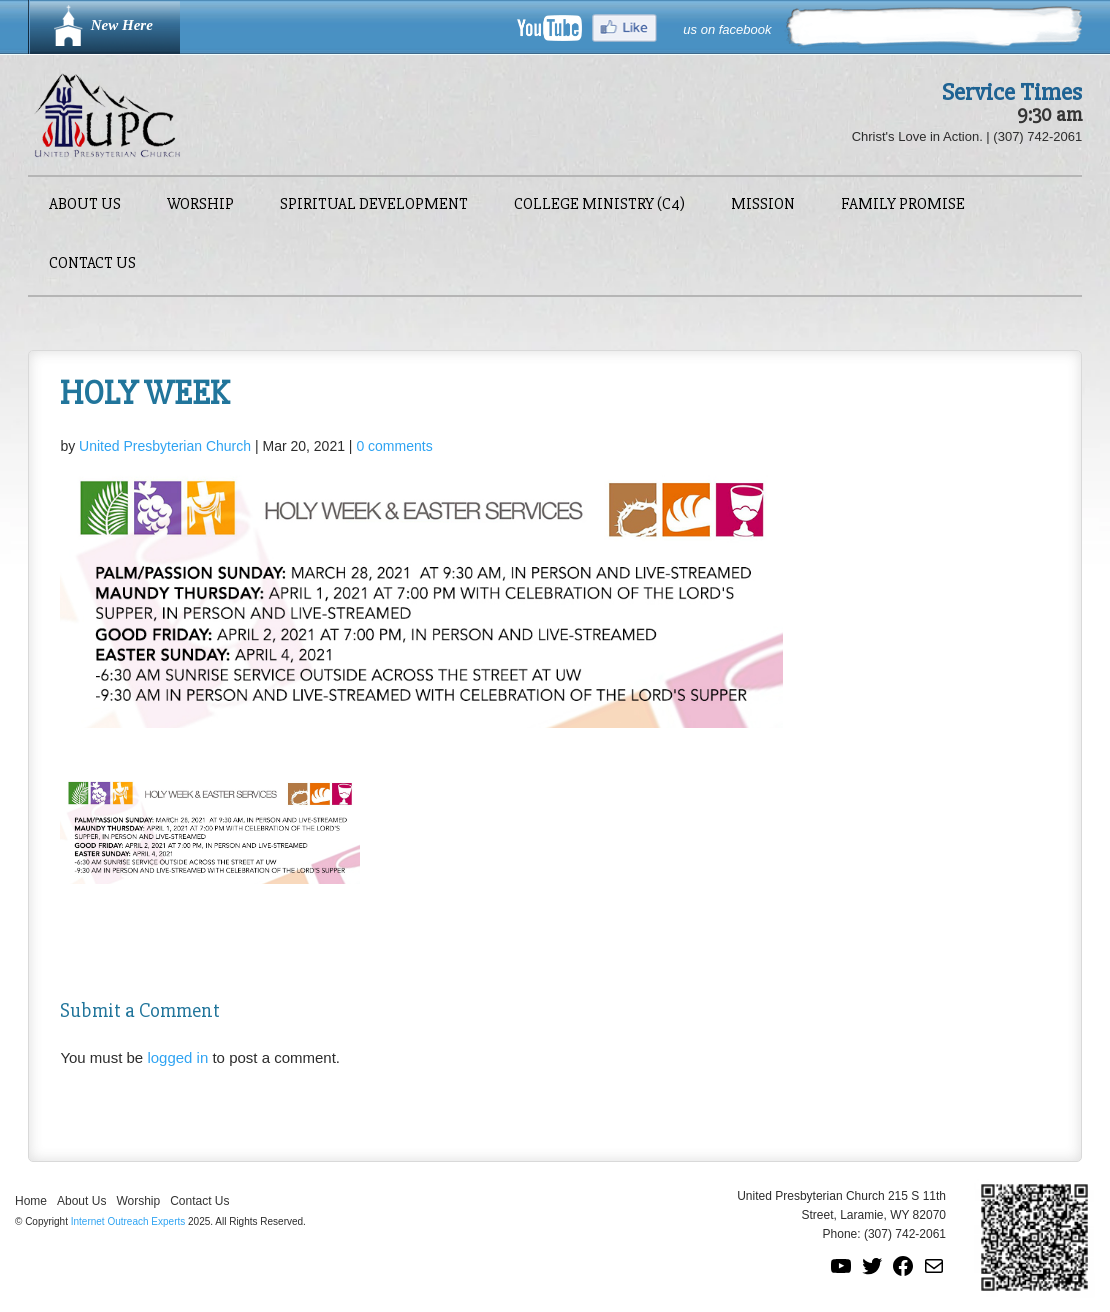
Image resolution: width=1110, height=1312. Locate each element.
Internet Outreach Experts (128, 1221)
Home (31, 1201)
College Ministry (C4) (599, 205)
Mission (763, 205)
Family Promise (903, 205)
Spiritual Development (374, 205)
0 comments (394, 446)
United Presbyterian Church (165, 446)
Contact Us (92, 264)
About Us (85, 205)
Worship (200, 205)
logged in (177, 1057)
